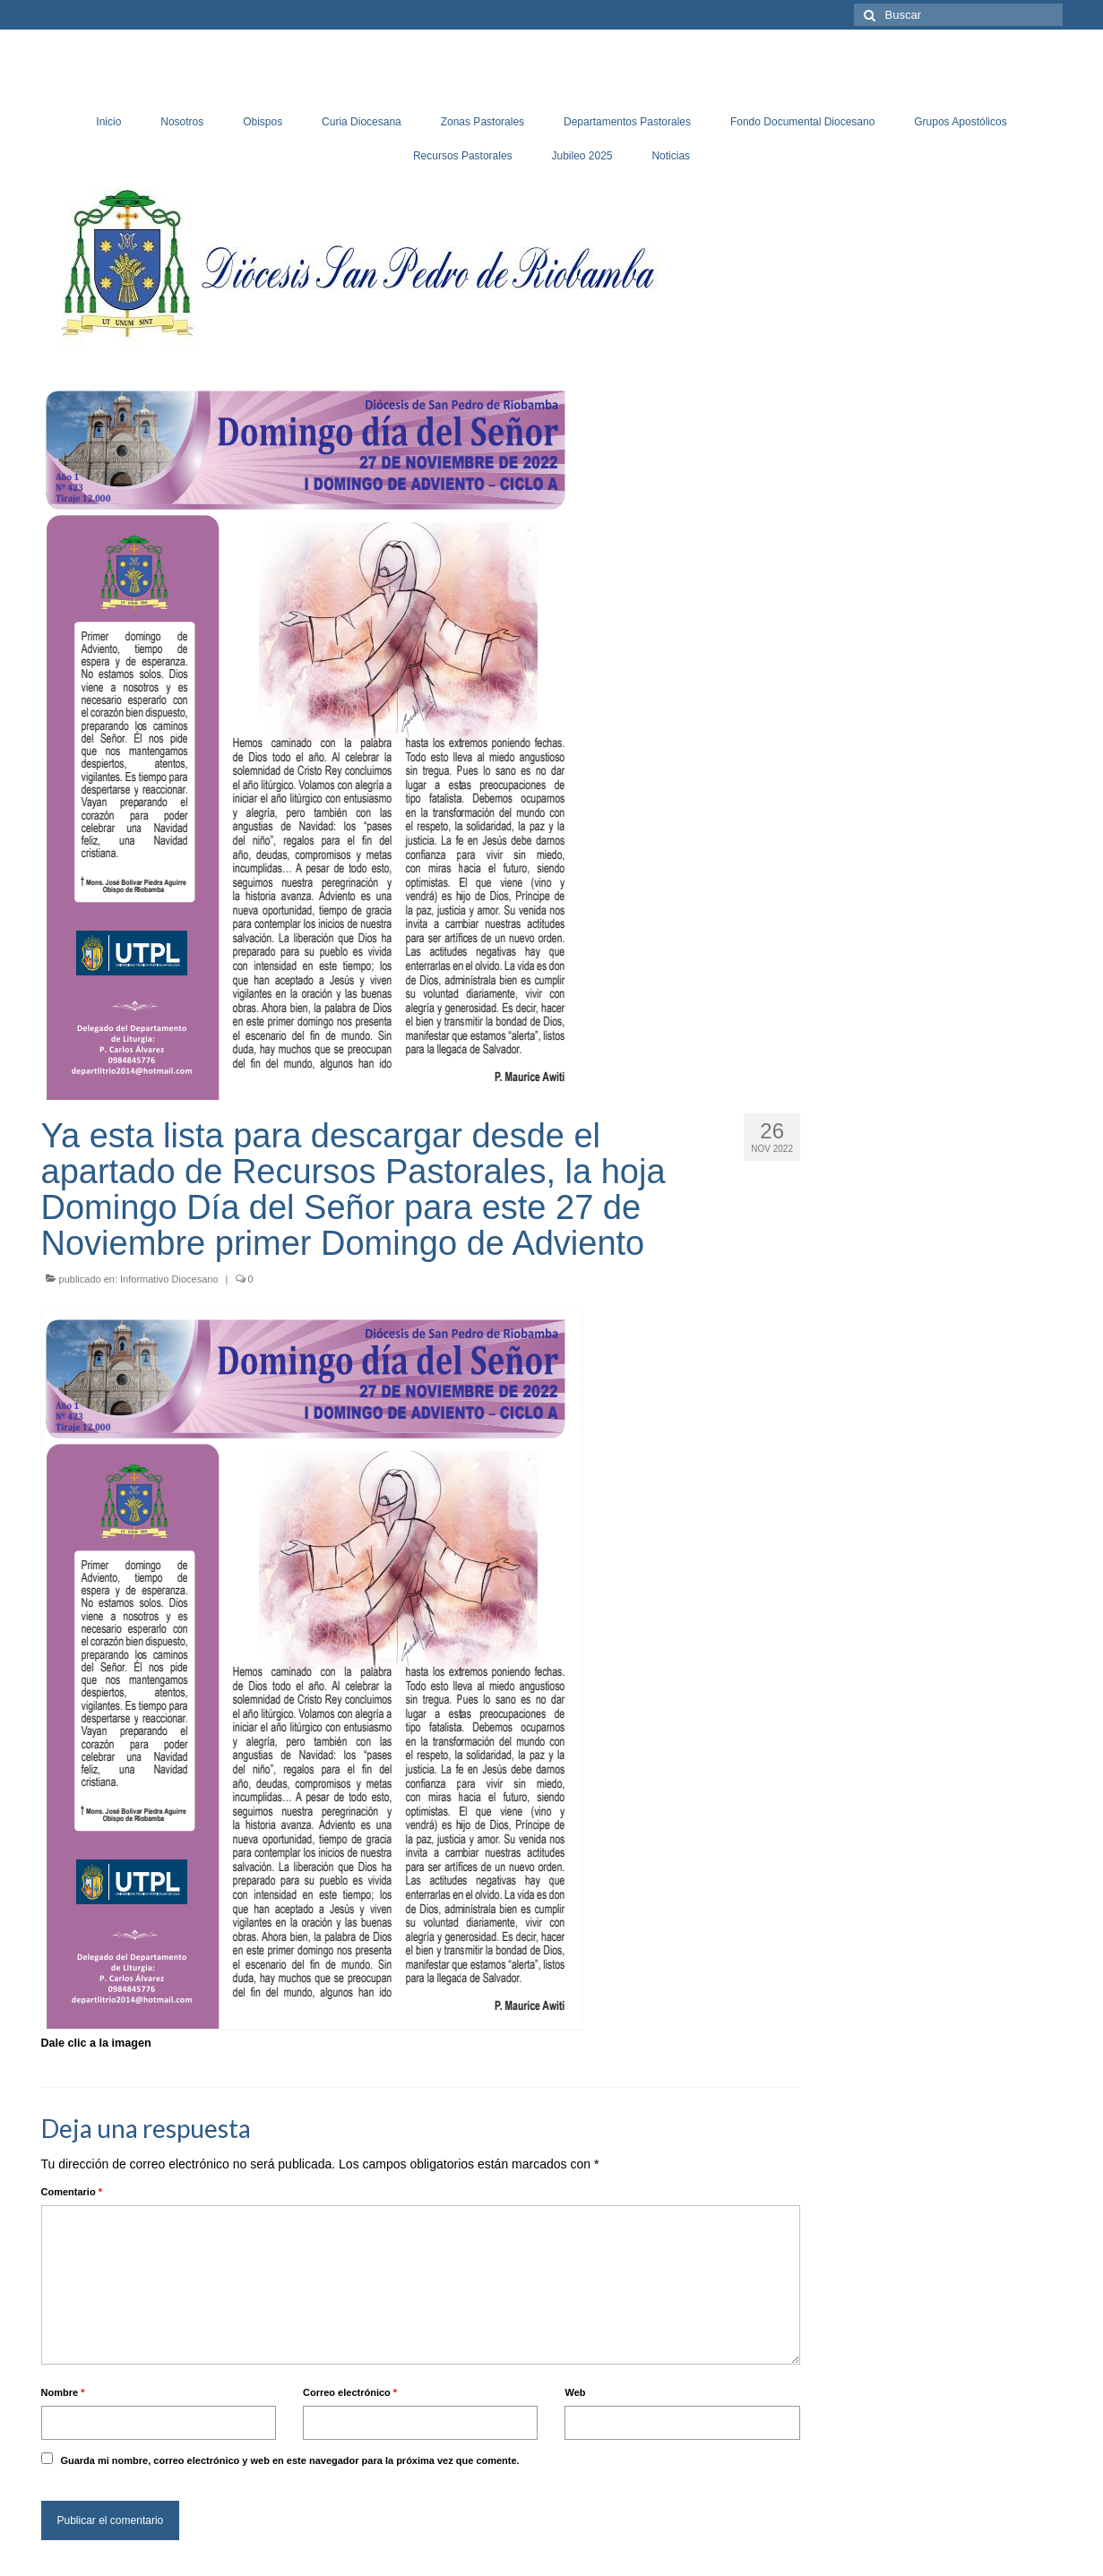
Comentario (71, 2191)
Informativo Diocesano (169, 1279)
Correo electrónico (350, 2392)
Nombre (63, 2392)
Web (574, 2392)
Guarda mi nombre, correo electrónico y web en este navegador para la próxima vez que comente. (289, 2460)
